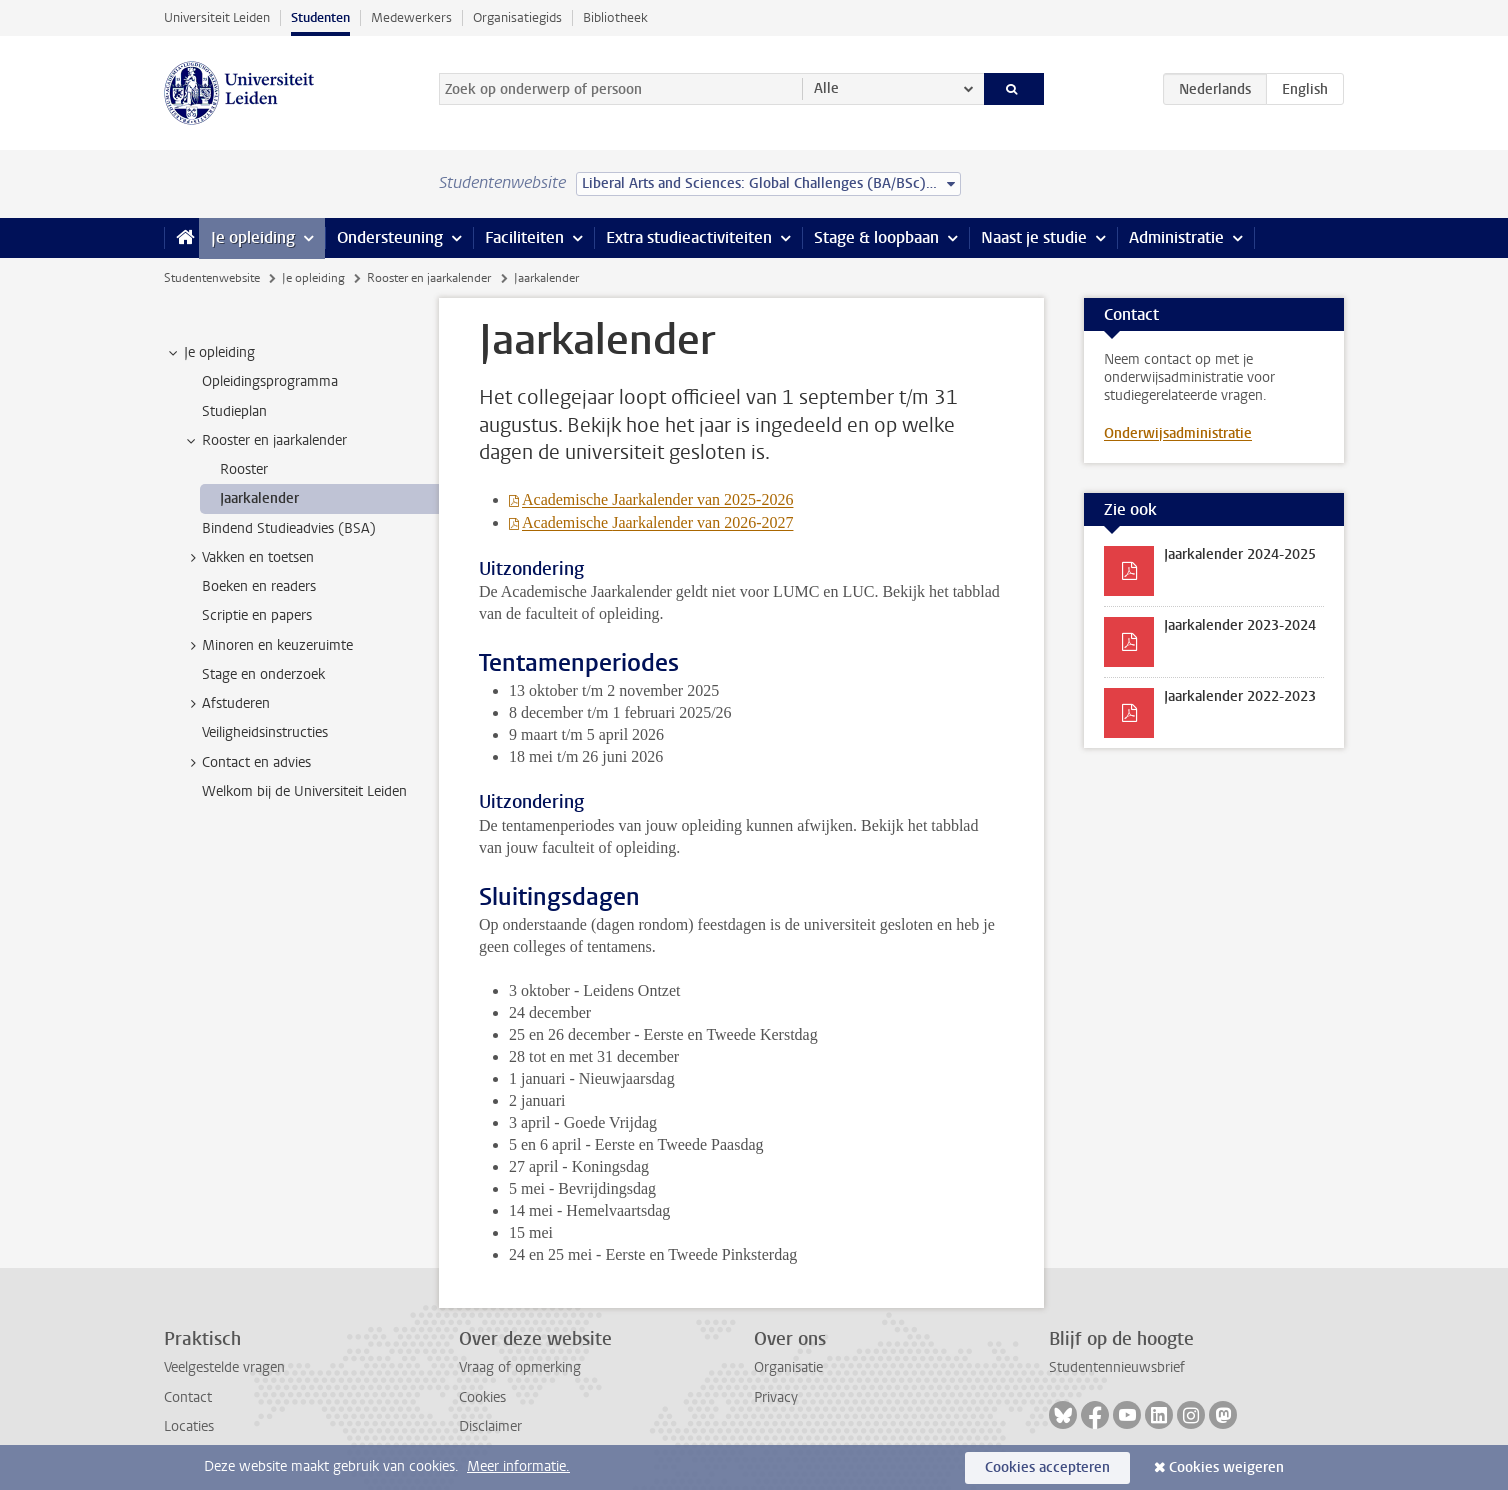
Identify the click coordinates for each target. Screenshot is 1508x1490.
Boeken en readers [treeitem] (259, 586)
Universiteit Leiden (217, 17)
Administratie (1176, 237)
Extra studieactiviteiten (689, 237)
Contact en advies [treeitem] (247, 763)
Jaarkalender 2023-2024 (1240, 625)
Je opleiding (253, 237)
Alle (826, 88)
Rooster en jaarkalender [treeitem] (265, 441)
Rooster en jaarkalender (429, 278)
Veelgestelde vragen (224, 1367)
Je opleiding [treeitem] (210, 353)
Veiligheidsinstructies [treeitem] (265, 732)
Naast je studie (1034, 237)
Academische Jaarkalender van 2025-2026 (657, 499)
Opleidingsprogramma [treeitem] (270, 381)
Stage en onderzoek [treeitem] (263, 674)
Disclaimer (490, 1426)
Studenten (320, 17)
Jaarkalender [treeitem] (259, 498)
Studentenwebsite (212, 278)
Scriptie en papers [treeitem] (257, 615)
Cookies (482, 1397)
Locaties (189, 1426)
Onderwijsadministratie (1178, 433)
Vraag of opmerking (520, 1367)
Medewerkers (411, 17)
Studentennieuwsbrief (1117, 1367)
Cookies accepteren (1047, 1467)
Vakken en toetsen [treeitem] (248, 558)
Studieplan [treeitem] (234, 411)
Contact (188, 1397)
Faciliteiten (524, 237)
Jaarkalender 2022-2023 (1240, 696)
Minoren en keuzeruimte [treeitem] (268, 646)
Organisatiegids (517, 17)
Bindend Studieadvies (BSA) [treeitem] (289, 528)
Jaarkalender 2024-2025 (1240, 554)
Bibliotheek (615, 17)
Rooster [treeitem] (244, 469)
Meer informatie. (518, 1466)
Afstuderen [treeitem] (226, 704)
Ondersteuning (390, 237)
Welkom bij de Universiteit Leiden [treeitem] (304, 791)
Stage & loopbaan (876, 237)
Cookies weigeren (1226, 1467)
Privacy (776, 1397)
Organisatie (788, 1367)
